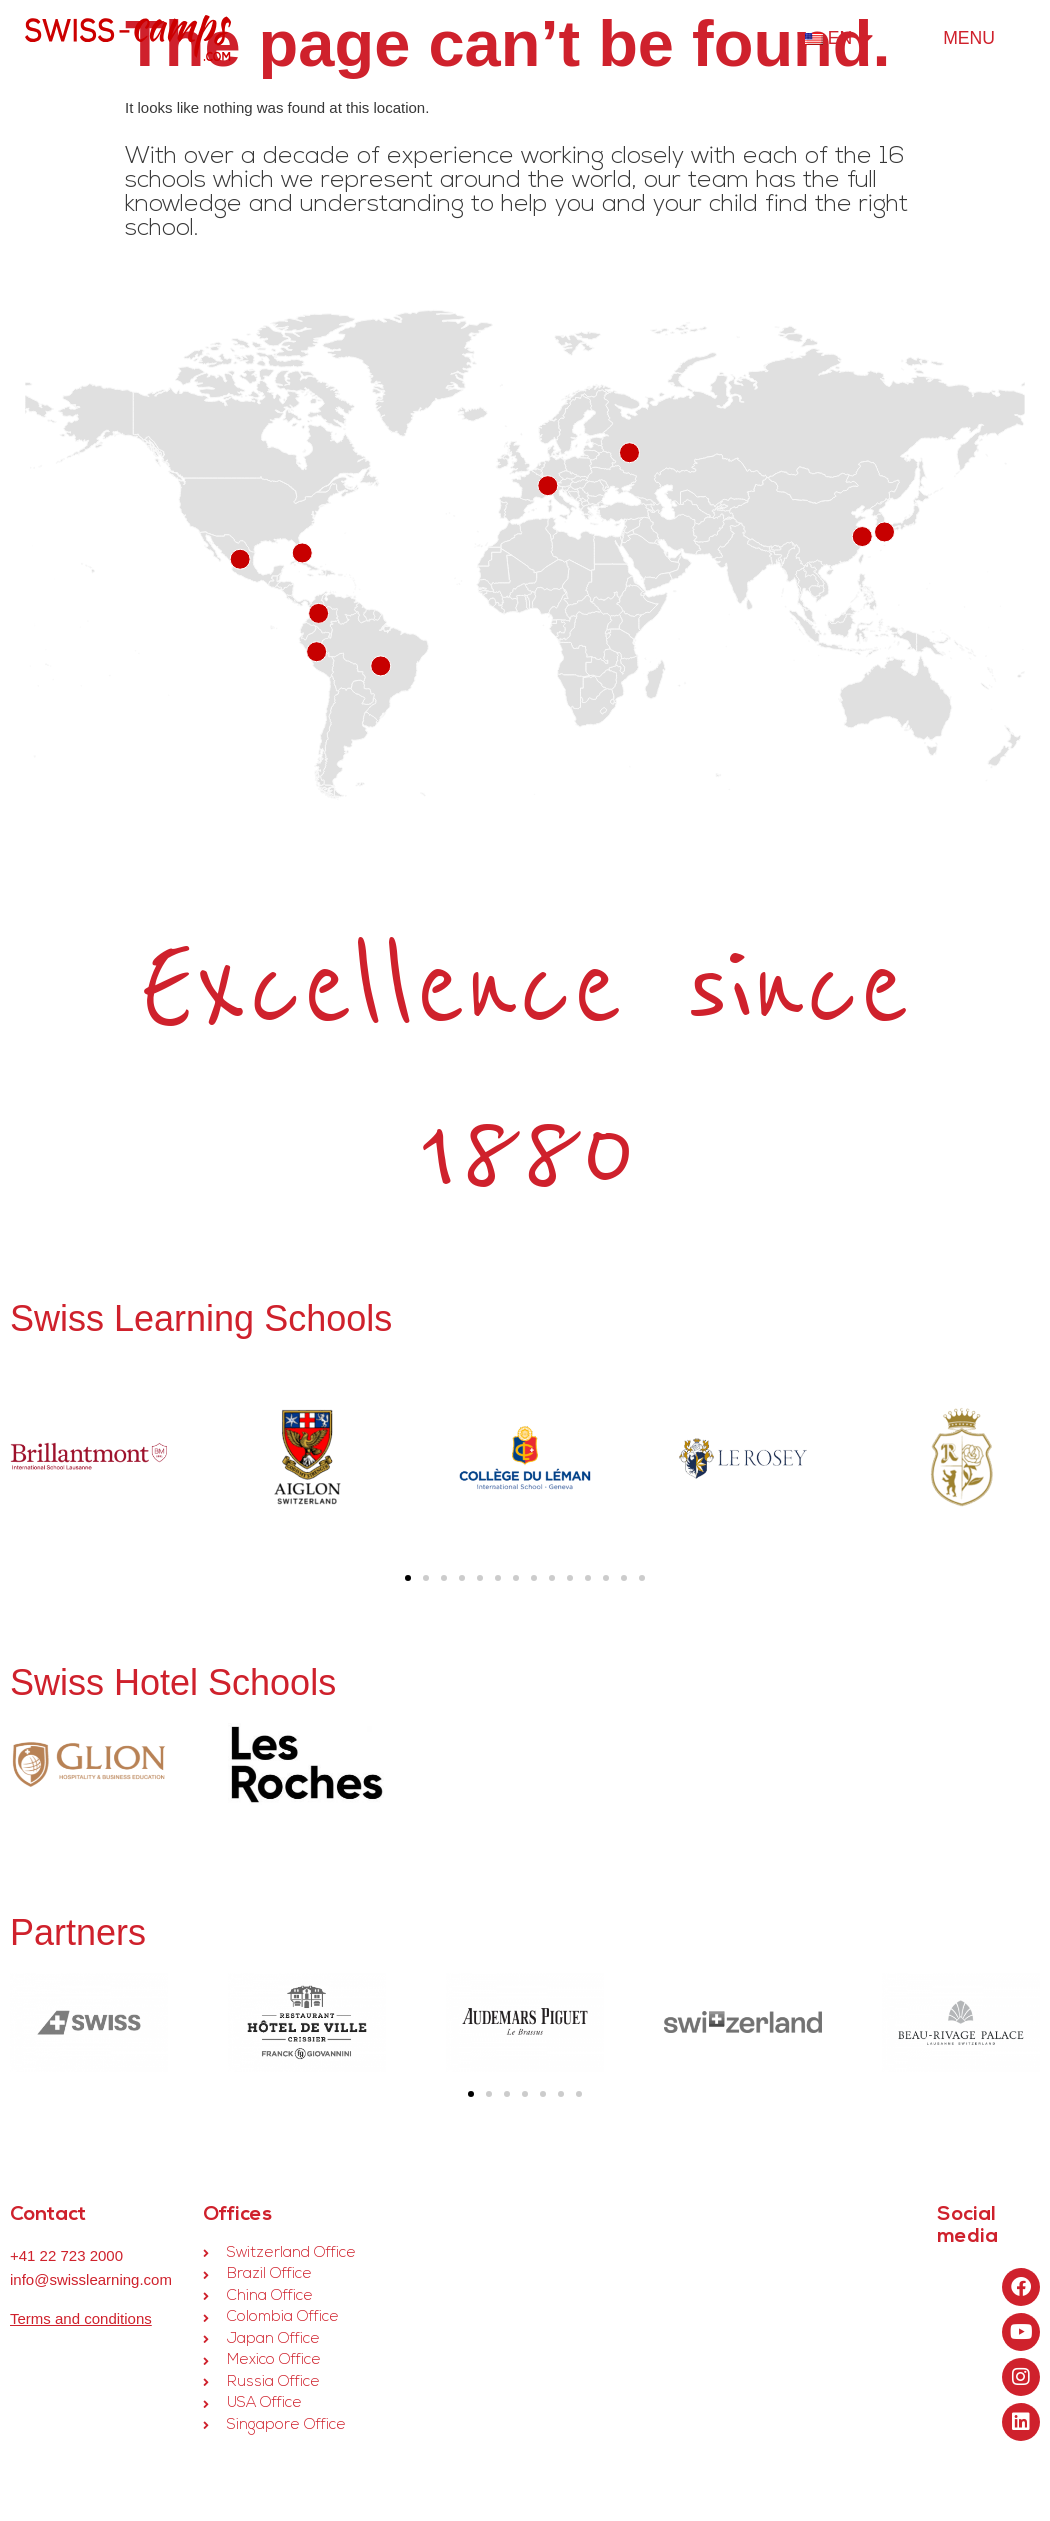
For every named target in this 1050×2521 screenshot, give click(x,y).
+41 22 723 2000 (66, 2255)
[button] (408, 1578)
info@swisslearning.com (91, 2279)
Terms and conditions (81, 2318)
